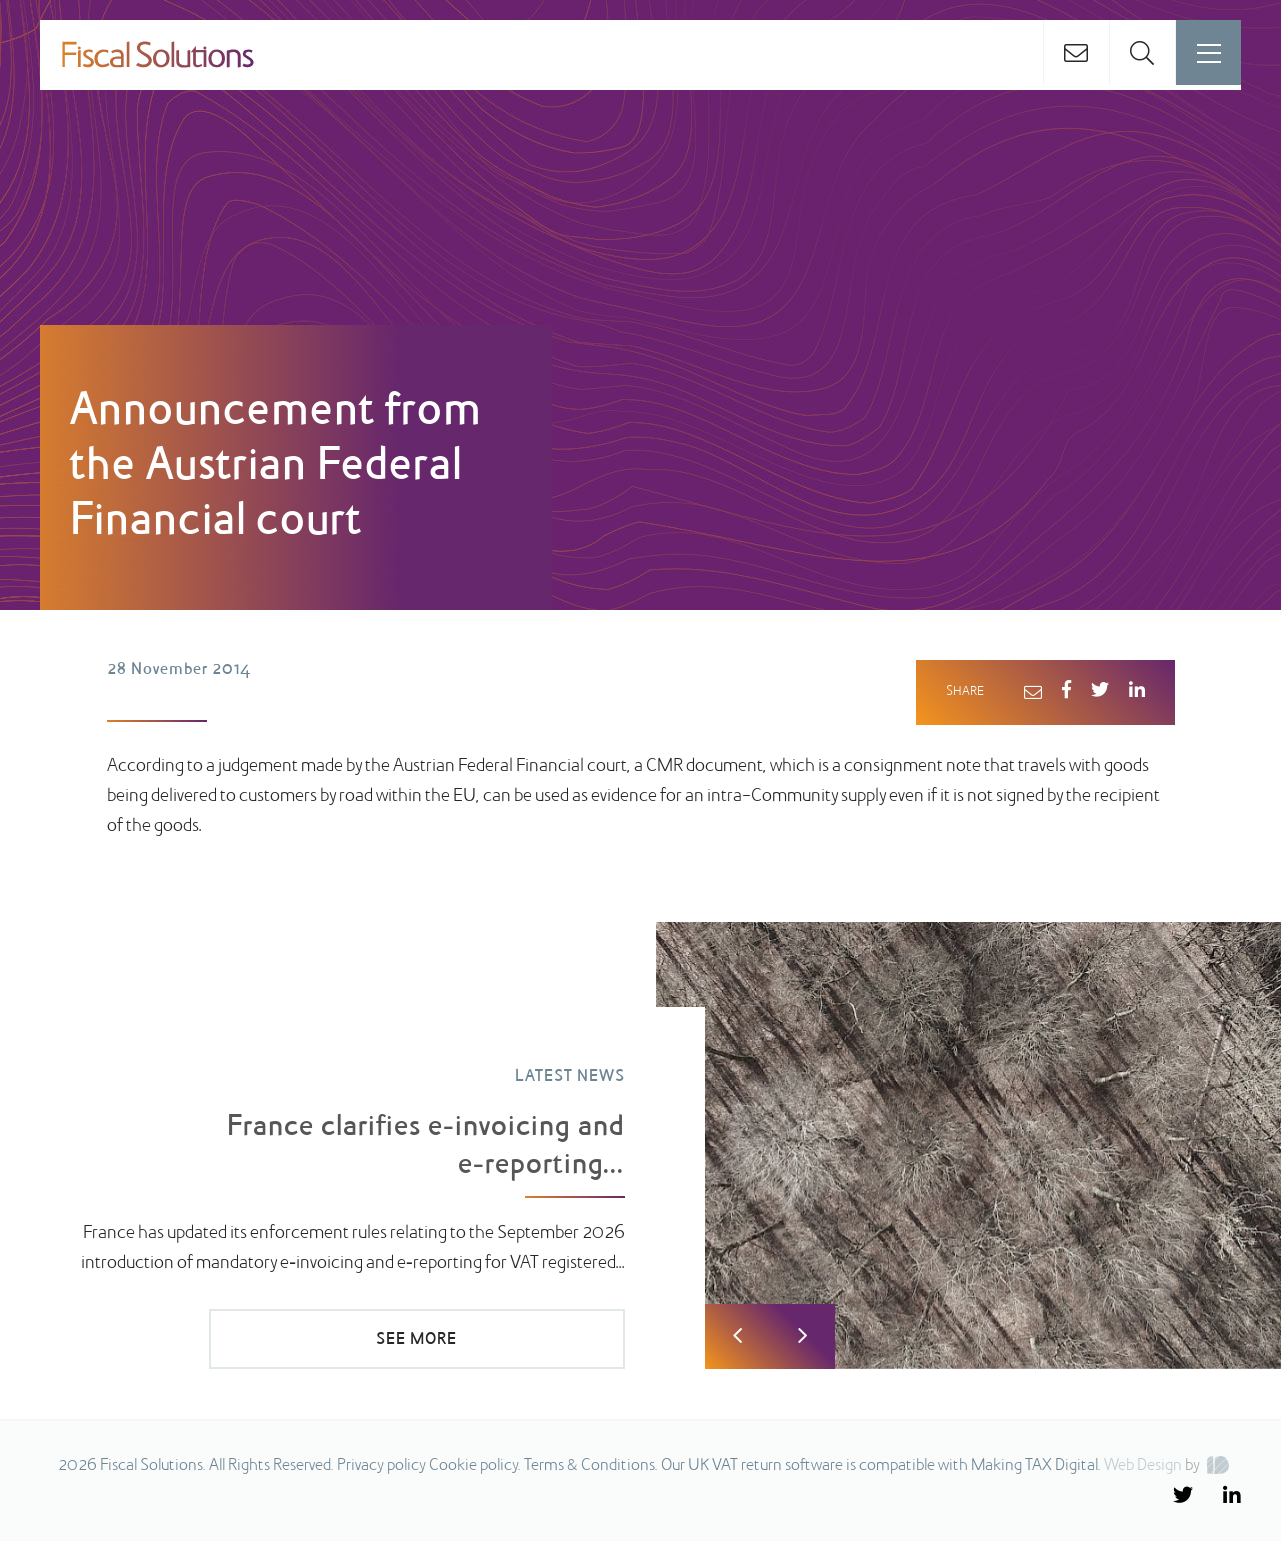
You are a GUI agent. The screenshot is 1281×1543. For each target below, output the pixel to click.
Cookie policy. (475, 1468)
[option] (640, 1148)
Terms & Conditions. (591, 1468)
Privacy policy (381, 1468)
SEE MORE (489, 1340)
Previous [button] (737, 1338)
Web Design (1143, 1468)
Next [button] (802, 1338)
